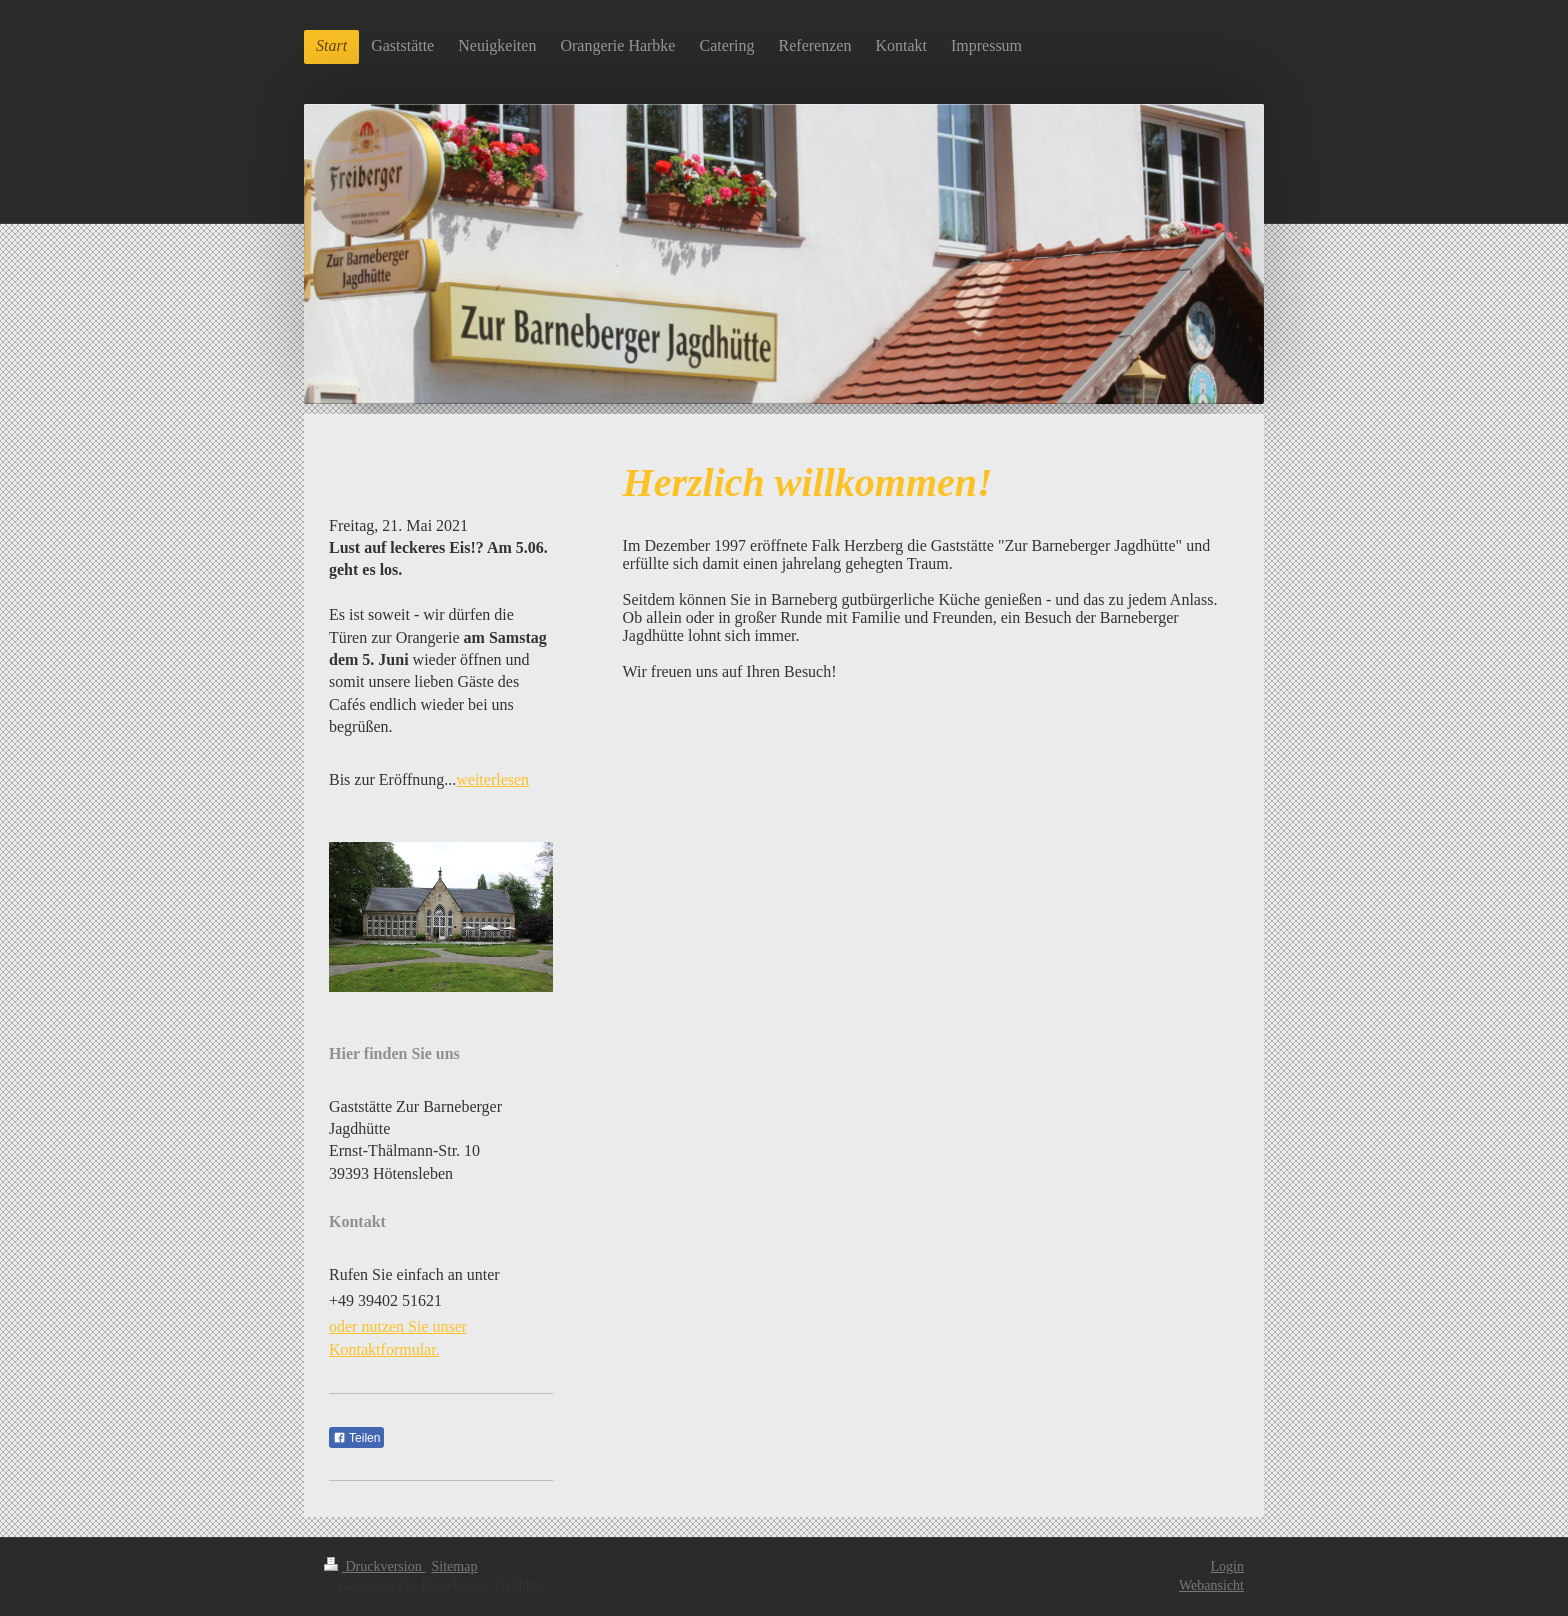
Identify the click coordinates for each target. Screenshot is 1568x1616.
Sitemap (455, 1566)
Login (1227, 1566)
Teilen (356, 1438)
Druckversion (374, 1566)
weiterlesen (492, 779)
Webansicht (1211, 1585)
